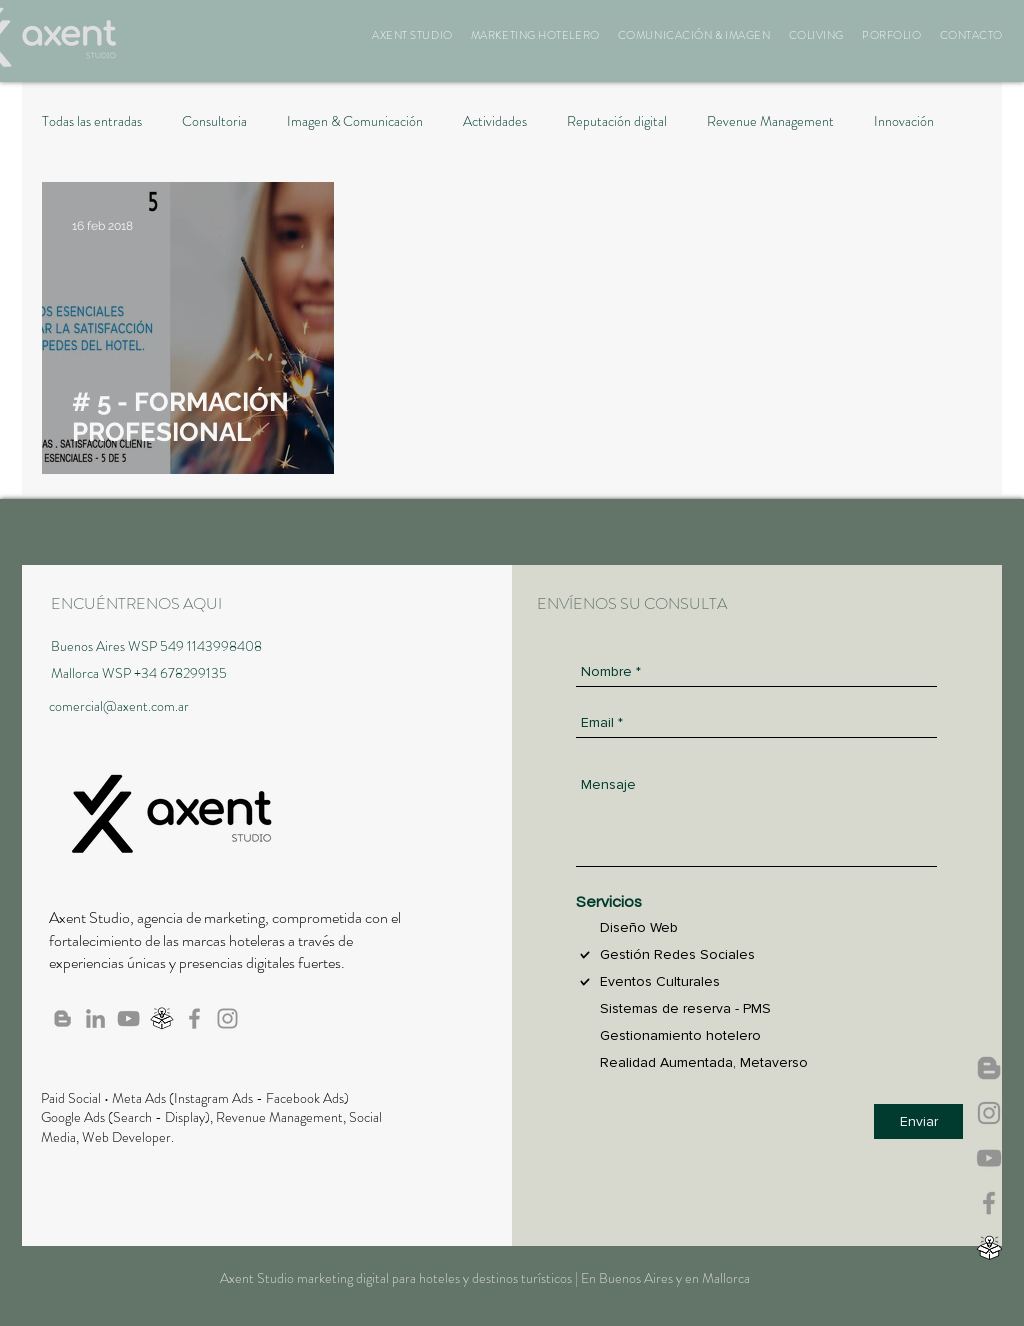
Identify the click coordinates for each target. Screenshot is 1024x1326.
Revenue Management (770, 121)
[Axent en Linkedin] (95, 1018)
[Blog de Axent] (62, 1018)
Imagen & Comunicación (355, 121)
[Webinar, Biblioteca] (989, 1248)
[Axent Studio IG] (989, 1113)
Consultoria (214, 121)
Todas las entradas (92, 121)
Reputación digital (617, 121)
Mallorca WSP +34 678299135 (139, 673)
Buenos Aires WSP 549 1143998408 (156, 646)
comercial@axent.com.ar (119, 706)
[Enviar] (918, 1121)
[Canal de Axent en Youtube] (989, 1158)
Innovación (904, 121)
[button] (412, 35)
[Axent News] (989, 1068)
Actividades (495, 121)
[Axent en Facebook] (989, 1203)
